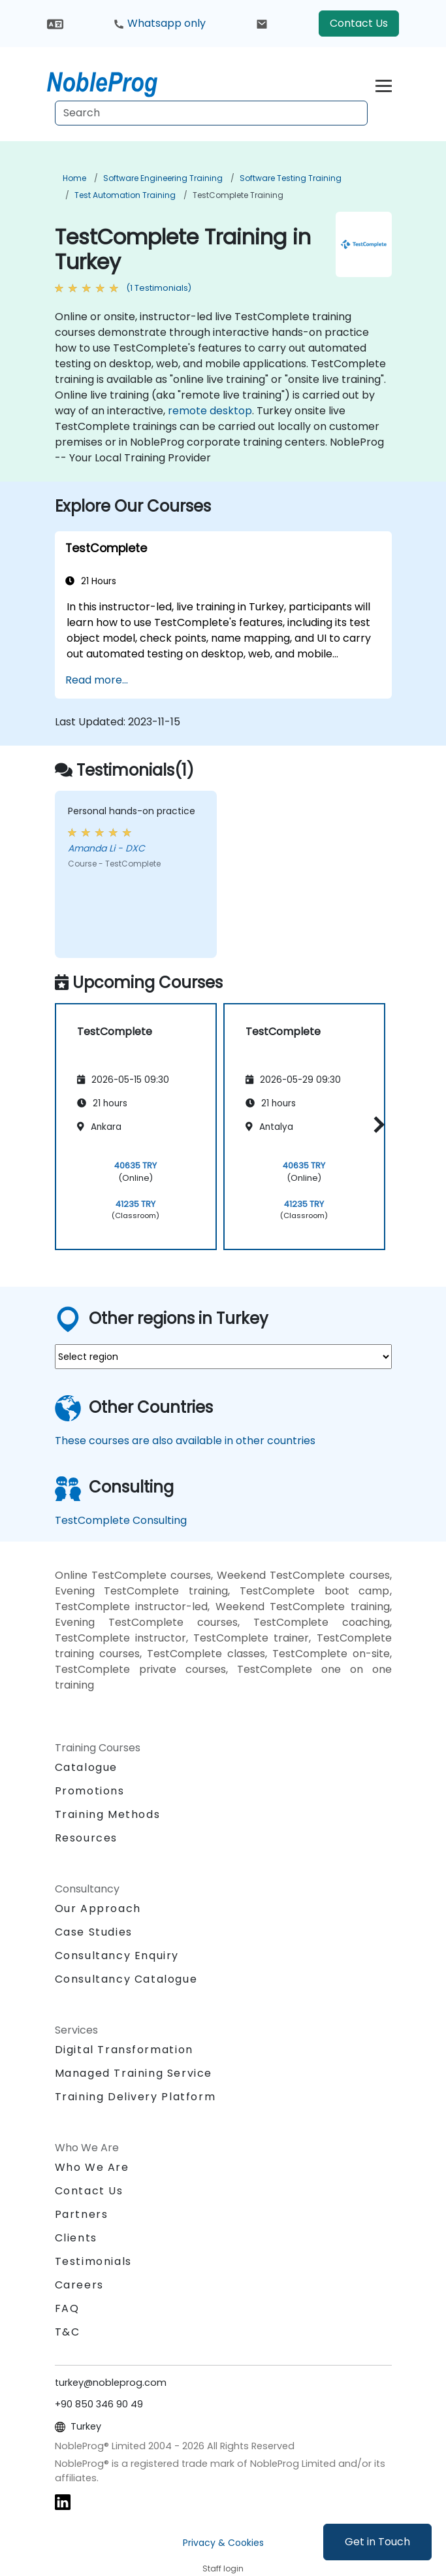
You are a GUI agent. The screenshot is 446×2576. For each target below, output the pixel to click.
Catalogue (86, 1767)
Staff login (223, 2568)
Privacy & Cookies (223, 2542)
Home (74, 178)
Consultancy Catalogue (126, 1979)
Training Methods (108, 1814)
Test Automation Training (125, 195)
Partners (81, 2214)
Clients (76, 2237)
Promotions (90, 1790)
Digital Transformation (124, 2049)
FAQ (67, 2308)
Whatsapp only (159, 23)
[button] (376, 1124)
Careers (79, 2284)
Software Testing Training (291, 178)
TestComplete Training (238, 195)
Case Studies (94, 1932)
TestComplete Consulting (121, 1520)
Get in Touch (377, 2541)
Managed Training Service (133, 2073)
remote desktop (210, 410)
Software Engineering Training (163, 178)
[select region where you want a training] (223, 1356)
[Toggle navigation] (384, 84)
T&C (67, 2331)
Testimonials (93, 2261)
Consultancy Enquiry (117, 1956)
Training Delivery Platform (135, 2096)
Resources (86, 1837)
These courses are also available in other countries (185, 1440)
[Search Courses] (211, 113)
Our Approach (98, 1908)
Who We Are (92, 2167)
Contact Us (359, 23)
